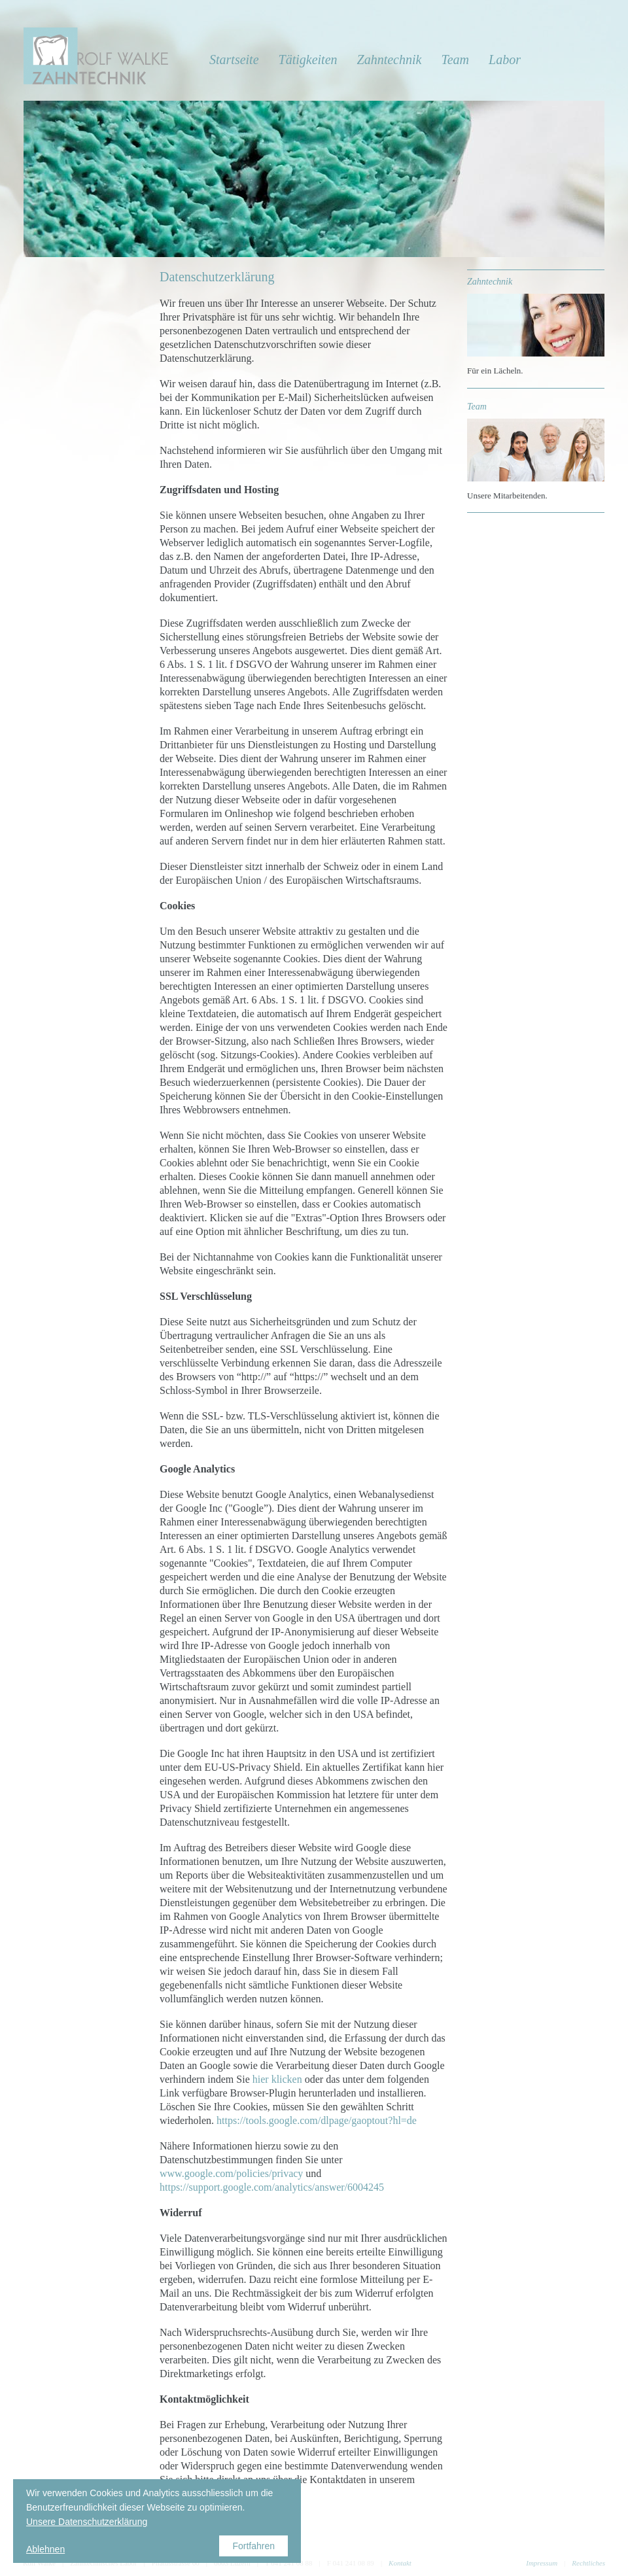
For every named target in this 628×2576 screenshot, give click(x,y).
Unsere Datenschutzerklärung (86, 2521)
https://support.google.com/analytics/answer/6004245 (272, 2187)
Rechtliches (588, 2563)
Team (455, 59)
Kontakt (400, 2563)
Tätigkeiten (308, 59)
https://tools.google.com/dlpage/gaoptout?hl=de (317, 2120)
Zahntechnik (389, 59)
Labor (505, 59)
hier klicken (277, 2079)
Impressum (541, 2563)
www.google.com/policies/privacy (231, 2173)
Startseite (234, 59)
